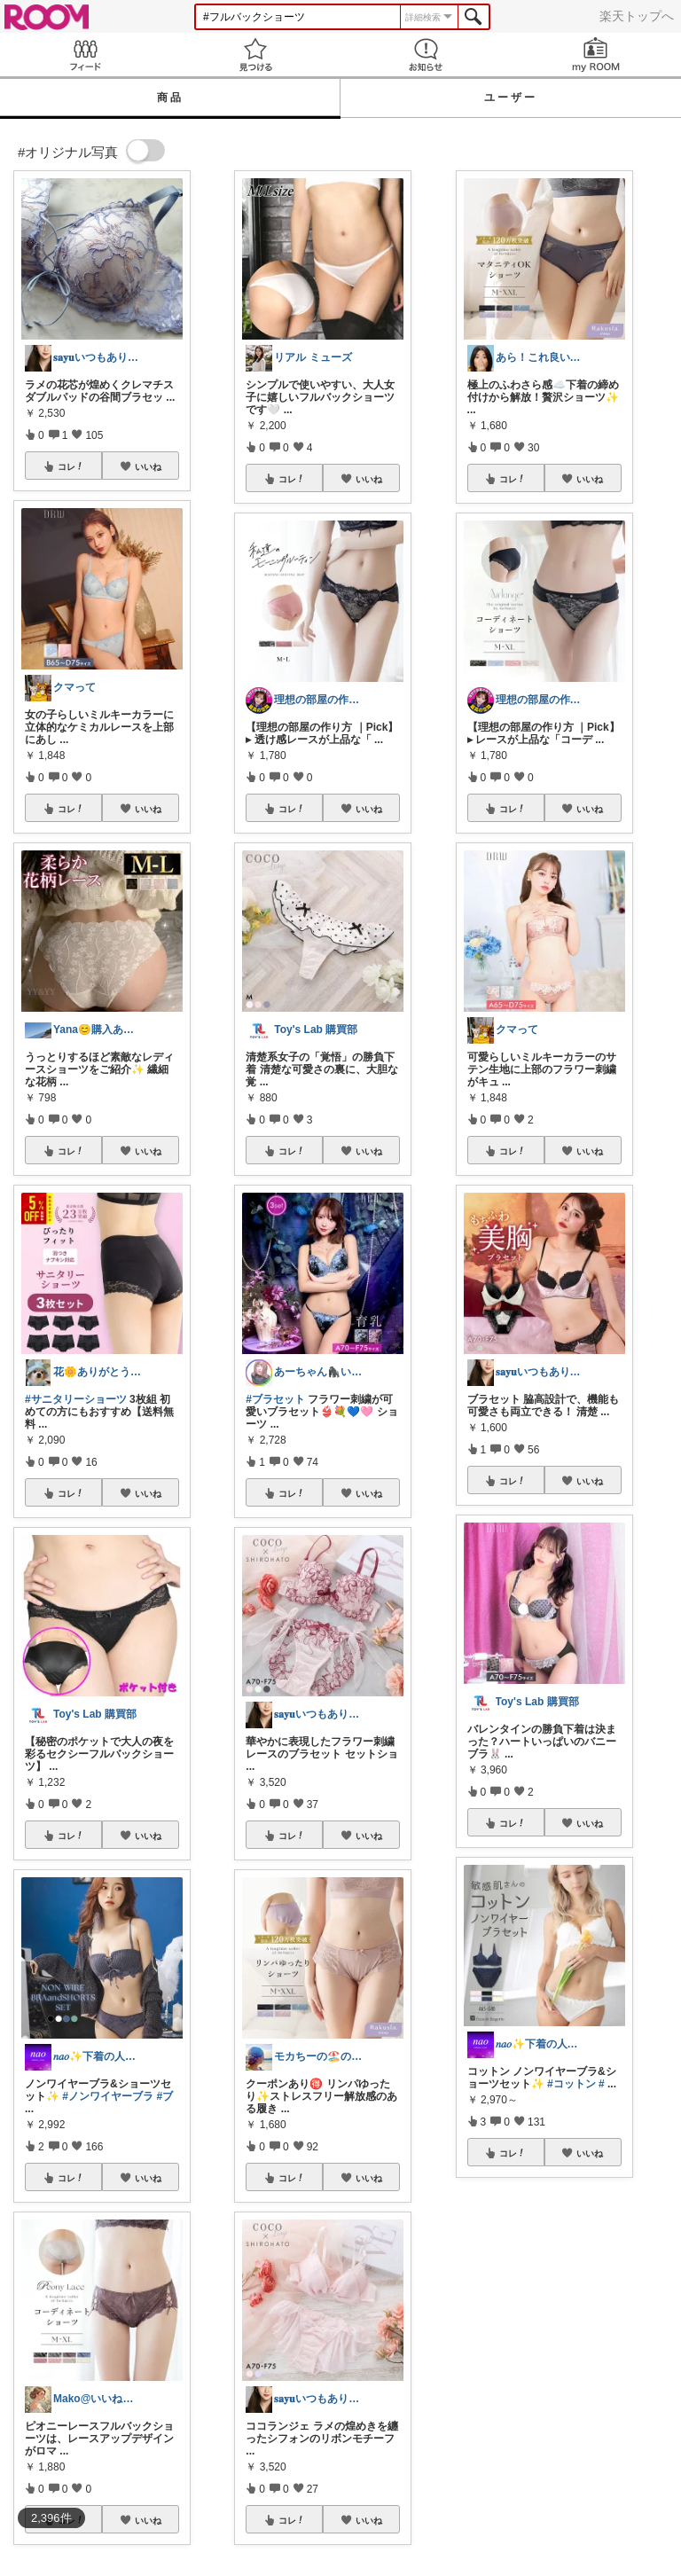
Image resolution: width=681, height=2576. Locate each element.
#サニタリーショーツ (76, 1399)
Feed (85, 54)
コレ (71, 466)
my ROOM (596, 54)
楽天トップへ (636, 16)
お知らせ (425, 54)
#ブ (164, 2096)
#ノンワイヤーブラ (107, 2096)
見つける (255, 54)
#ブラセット (275, 1399)
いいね (148, 466)
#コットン (571, 2084)
